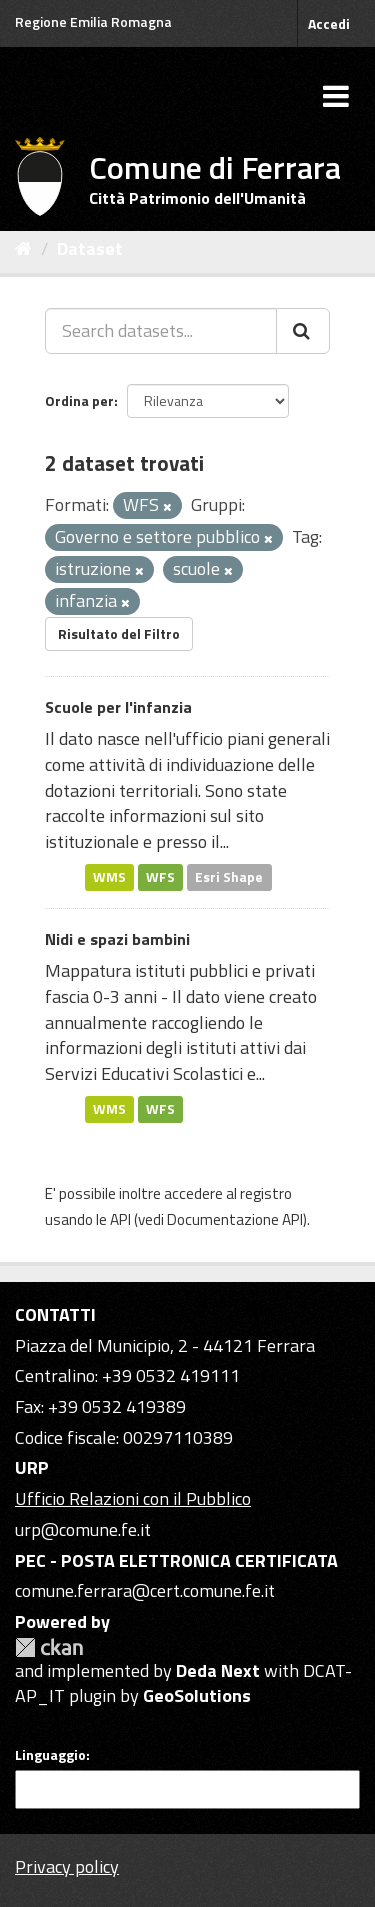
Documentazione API (235, 1219)
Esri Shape (229, 877)
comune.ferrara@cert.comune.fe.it (145, 1590)
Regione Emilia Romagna (93, 21)
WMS (109, 877)
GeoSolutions (197, 1695)
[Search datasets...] (161, 331)
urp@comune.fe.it (83, 1529)
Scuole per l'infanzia (118, 707)
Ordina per (79, 400)
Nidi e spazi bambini (117, 939)
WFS (160, 877)
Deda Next (218, 1670)
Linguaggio (50, 1755)
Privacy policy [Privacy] (67, 1866)
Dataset (90, 248)
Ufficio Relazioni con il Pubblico (133, 1498)
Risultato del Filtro (119, 633)
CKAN (49, 1647)
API (120, 1219)
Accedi (329, 23)
